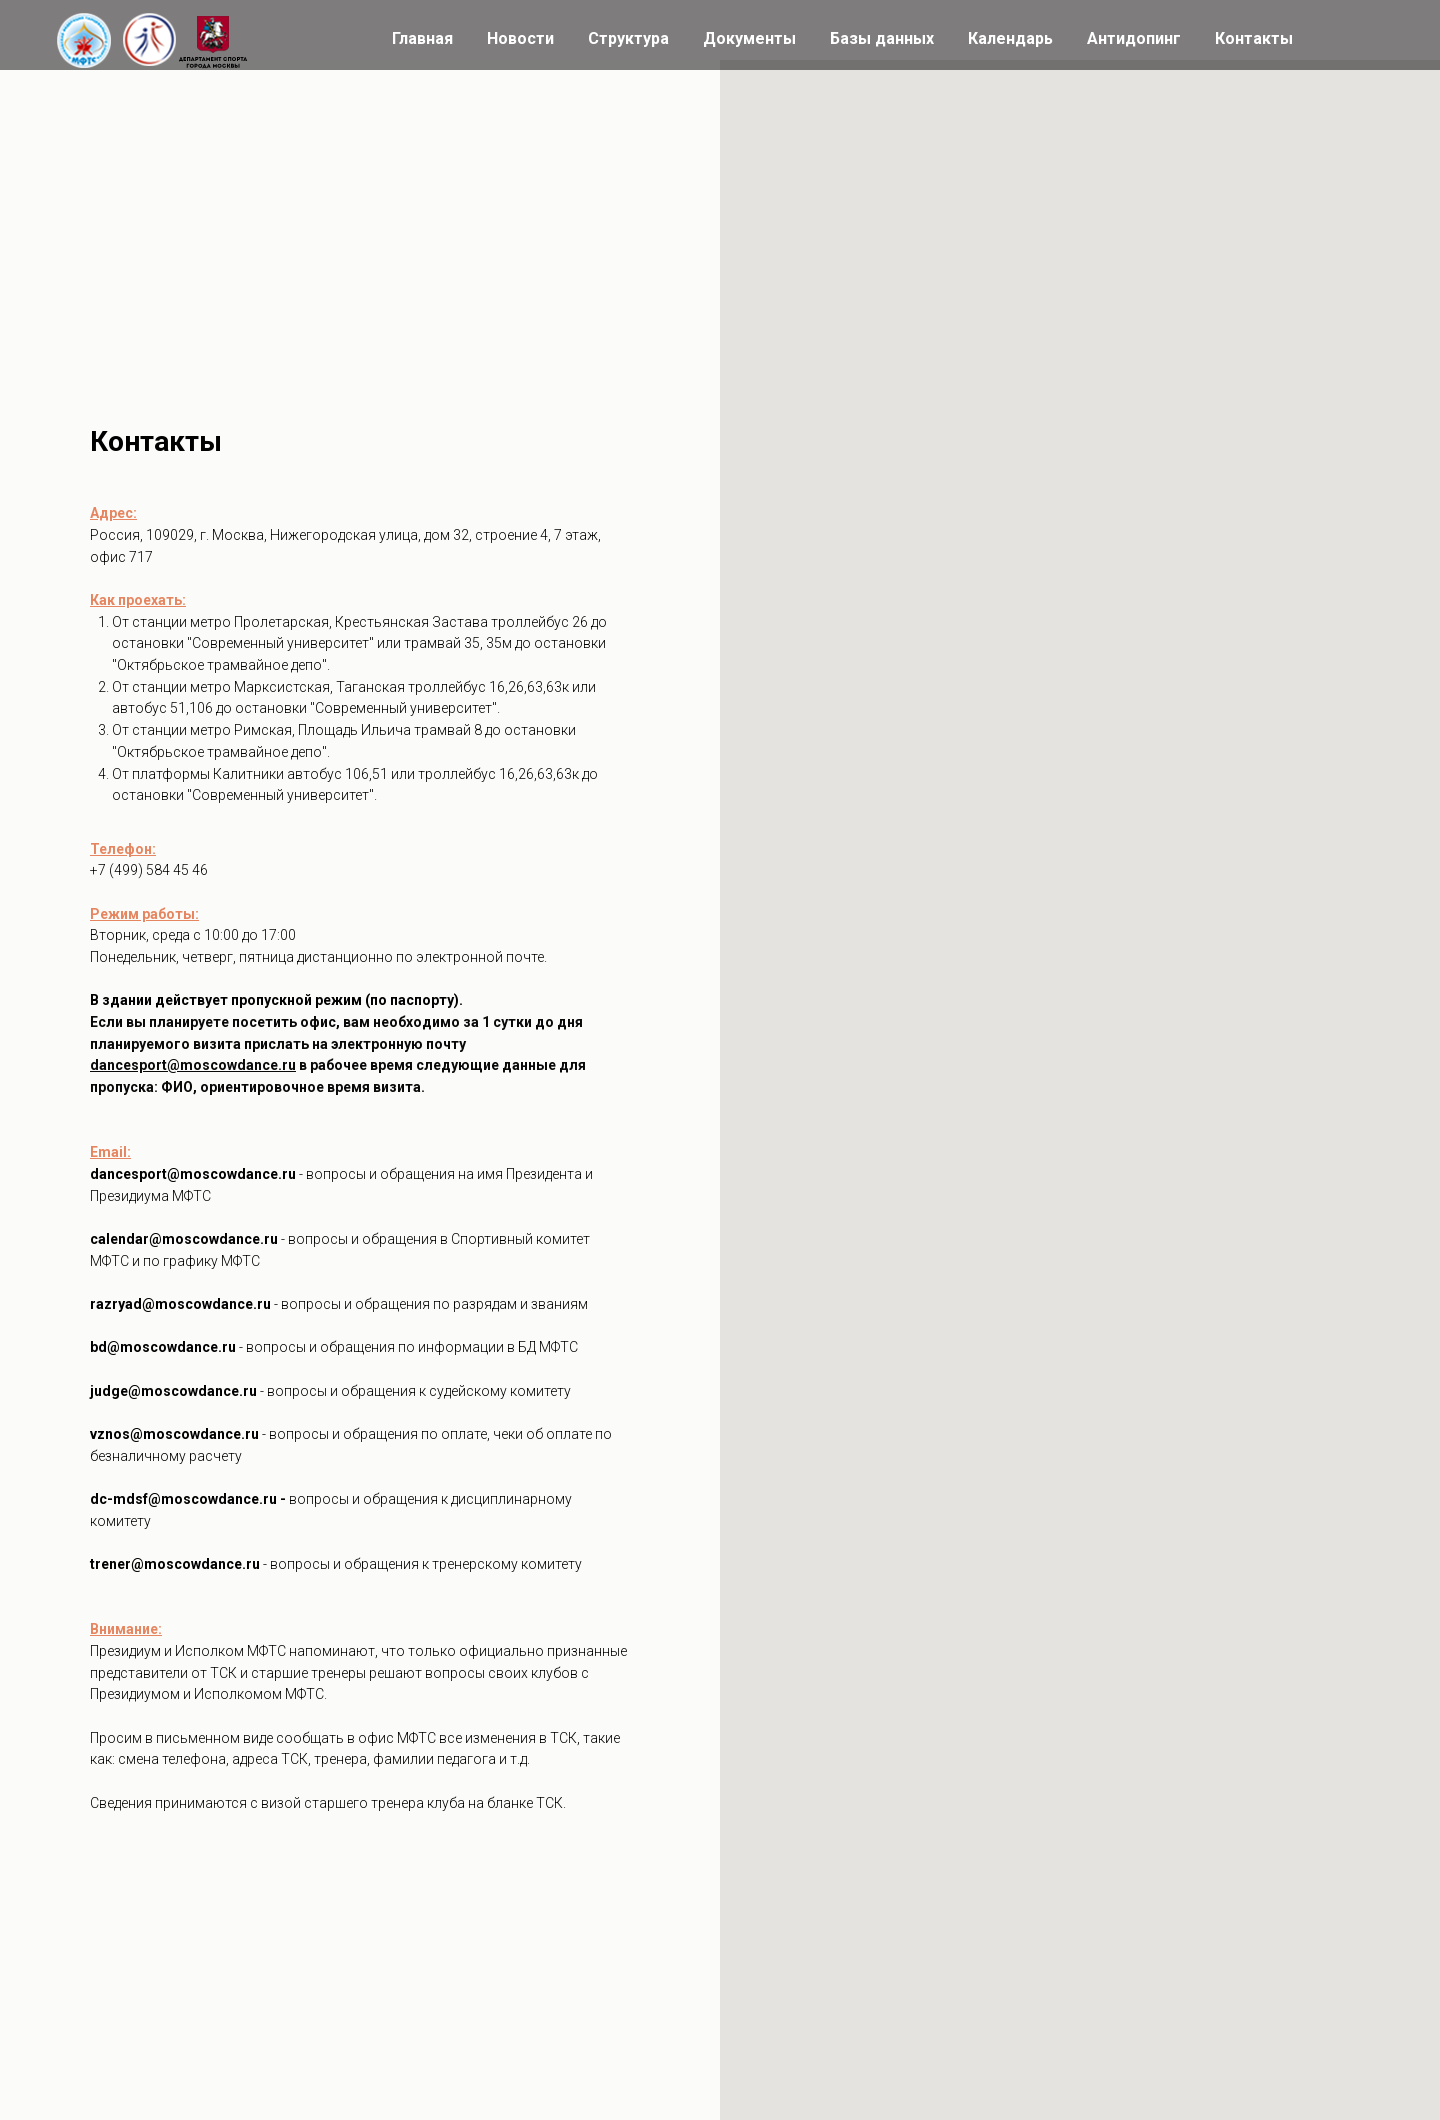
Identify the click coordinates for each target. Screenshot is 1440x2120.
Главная (422, 38)
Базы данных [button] (882, 38)
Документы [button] (749, 38)
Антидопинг (1134, 38)
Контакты (1254, 38)
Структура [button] (628, 38)
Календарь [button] (1010, 38)
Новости (520, 38)
